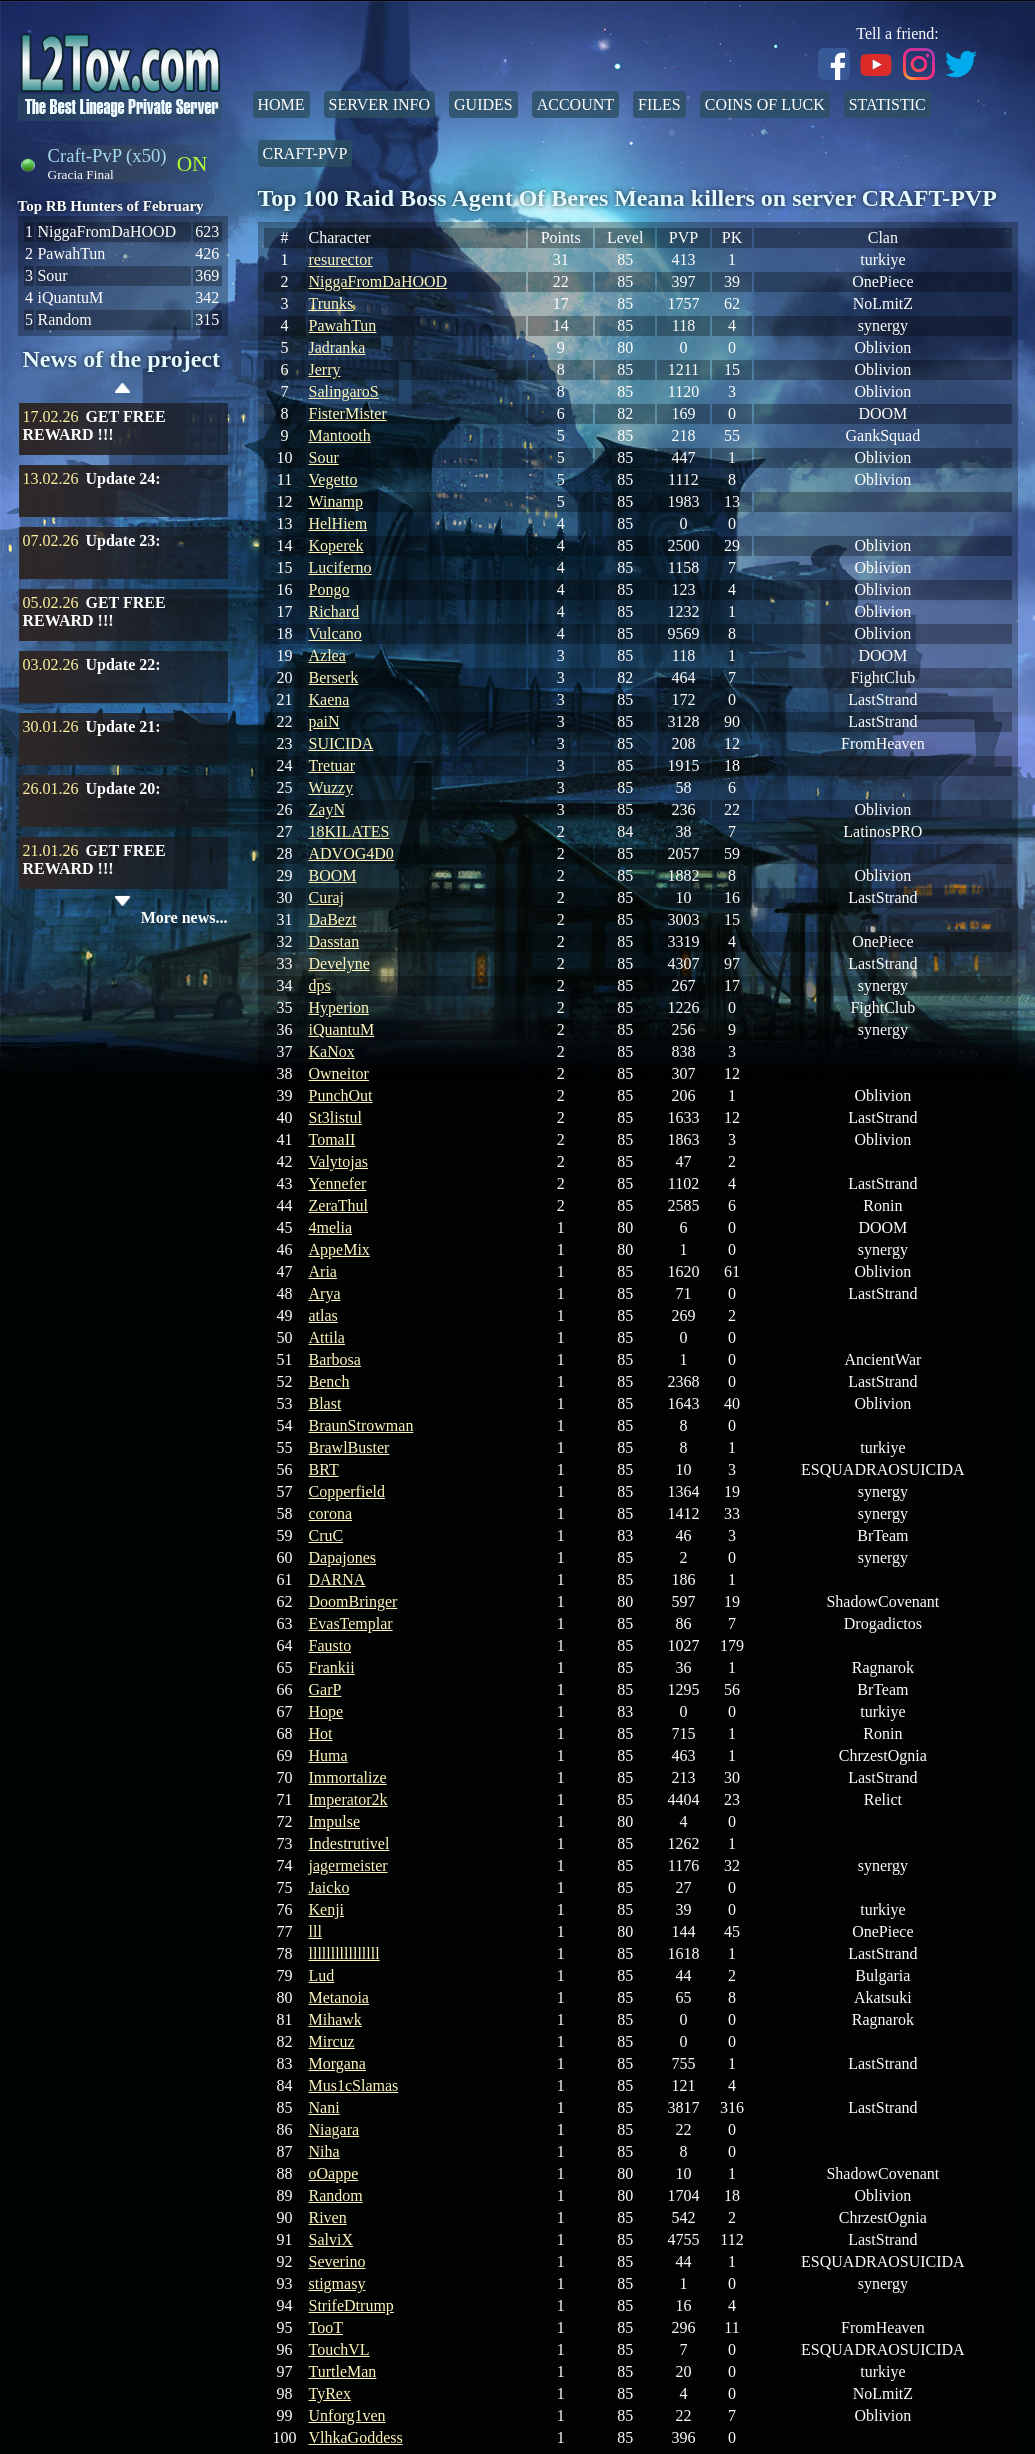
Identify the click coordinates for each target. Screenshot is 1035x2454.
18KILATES (349, 831)
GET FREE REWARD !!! (94, 425)
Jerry (325, 369)
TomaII (332, 1139)
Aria (323, 1271)
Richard (334, 611)
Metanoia (339, 1997)
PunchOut (341, 1095)
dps (320, 985)
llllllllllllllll (344, 1953)
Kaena (329, 699)
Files (659, 104)
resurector (341, 259)
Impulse (335, 1821)
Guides (483, 104)
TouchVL (339, 2349)
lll (315, 1931)
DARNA (337, 1579)
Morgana (337, 2063)
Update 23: (123, 540)
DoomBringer (353, 1601)
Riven (328, 2217)
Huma (328, 1755)
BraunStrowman (361, 1425)
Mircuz (332, 2041)
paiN (324, 721)
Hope (326, 1711)
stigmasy (337, 2283)
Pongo (329, 589)
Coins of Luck (765, 104)
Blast (325, 1403)
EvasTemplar (351, 1623)
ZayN (327, 809)
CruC (326, 1535)
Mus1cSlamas (354, 2085)
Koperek (336, 545)
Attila (327, 1337)
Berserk (334, 677)
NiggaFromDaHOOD (378, 281)
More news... (184, 917)
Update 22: (123, 664)
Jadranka (337, 347)
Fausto (330, 1645)
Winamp (336, 501)
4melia (331, 1227)
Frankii (332, 1667)
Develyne (339, 963)
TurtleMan (343, 2371)
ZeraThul (339, 1205)
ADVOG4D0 (351, 853)
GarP (325, 1689)
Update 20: (123, 788)
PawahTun (343, 325)
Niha (324, 2151)
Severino (337, 2261)
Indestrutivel (349, 1843)
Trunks (331, 303)
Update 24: (123, 478)
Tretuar (332, 765)
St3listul (335, 1117)
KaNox (332, 1051)
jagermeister (348, 1865)
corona (331, 1513)
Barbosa (335, 1359)
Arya (325, 1293)
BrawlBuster (349, 1447)
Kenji (327, 1909)
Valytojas (339, 1161)
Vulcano (335, 633)
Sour (324, 457)
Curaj (327, 897)
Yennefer (338, 1183)
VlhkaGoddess (356, 2437)
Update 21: (123, 726)
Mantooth (340, 435)
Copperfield (347, 1491)
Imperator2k (348, 1799)
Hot (321, 1733)
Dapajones (343, 1557)
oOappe (334, 2173)
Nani (324, 2107)
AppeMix (339, 1249)
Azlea (327, 655)
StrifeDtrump (351, 2305)
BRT (324, 1469)
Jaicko (329, 1887)
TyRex (330, 2393)
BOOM (333, 875)
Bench (329, 1381)
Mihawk (335, 2019)
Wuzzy (331, 787)
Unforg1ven (347, 2415)
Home (281, 104)
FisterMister (348, 413)
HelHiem (338, 523)
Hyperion (339, 1007)
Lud (322, 1975)
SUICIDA (341, 743)
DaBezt (333, 919)
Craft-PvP (305, 153)
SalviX (331, 2239)
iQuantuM (342, 1029)
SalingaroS (344, 391)
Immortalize (348, 1777)
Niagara (334, 2129)
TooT (326, 2327)
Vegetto (333, 479)
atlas (323, 1315)
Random (336, 2195)
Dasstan (334, 941)
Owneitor (339, 1073)
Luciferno (340, 567)
